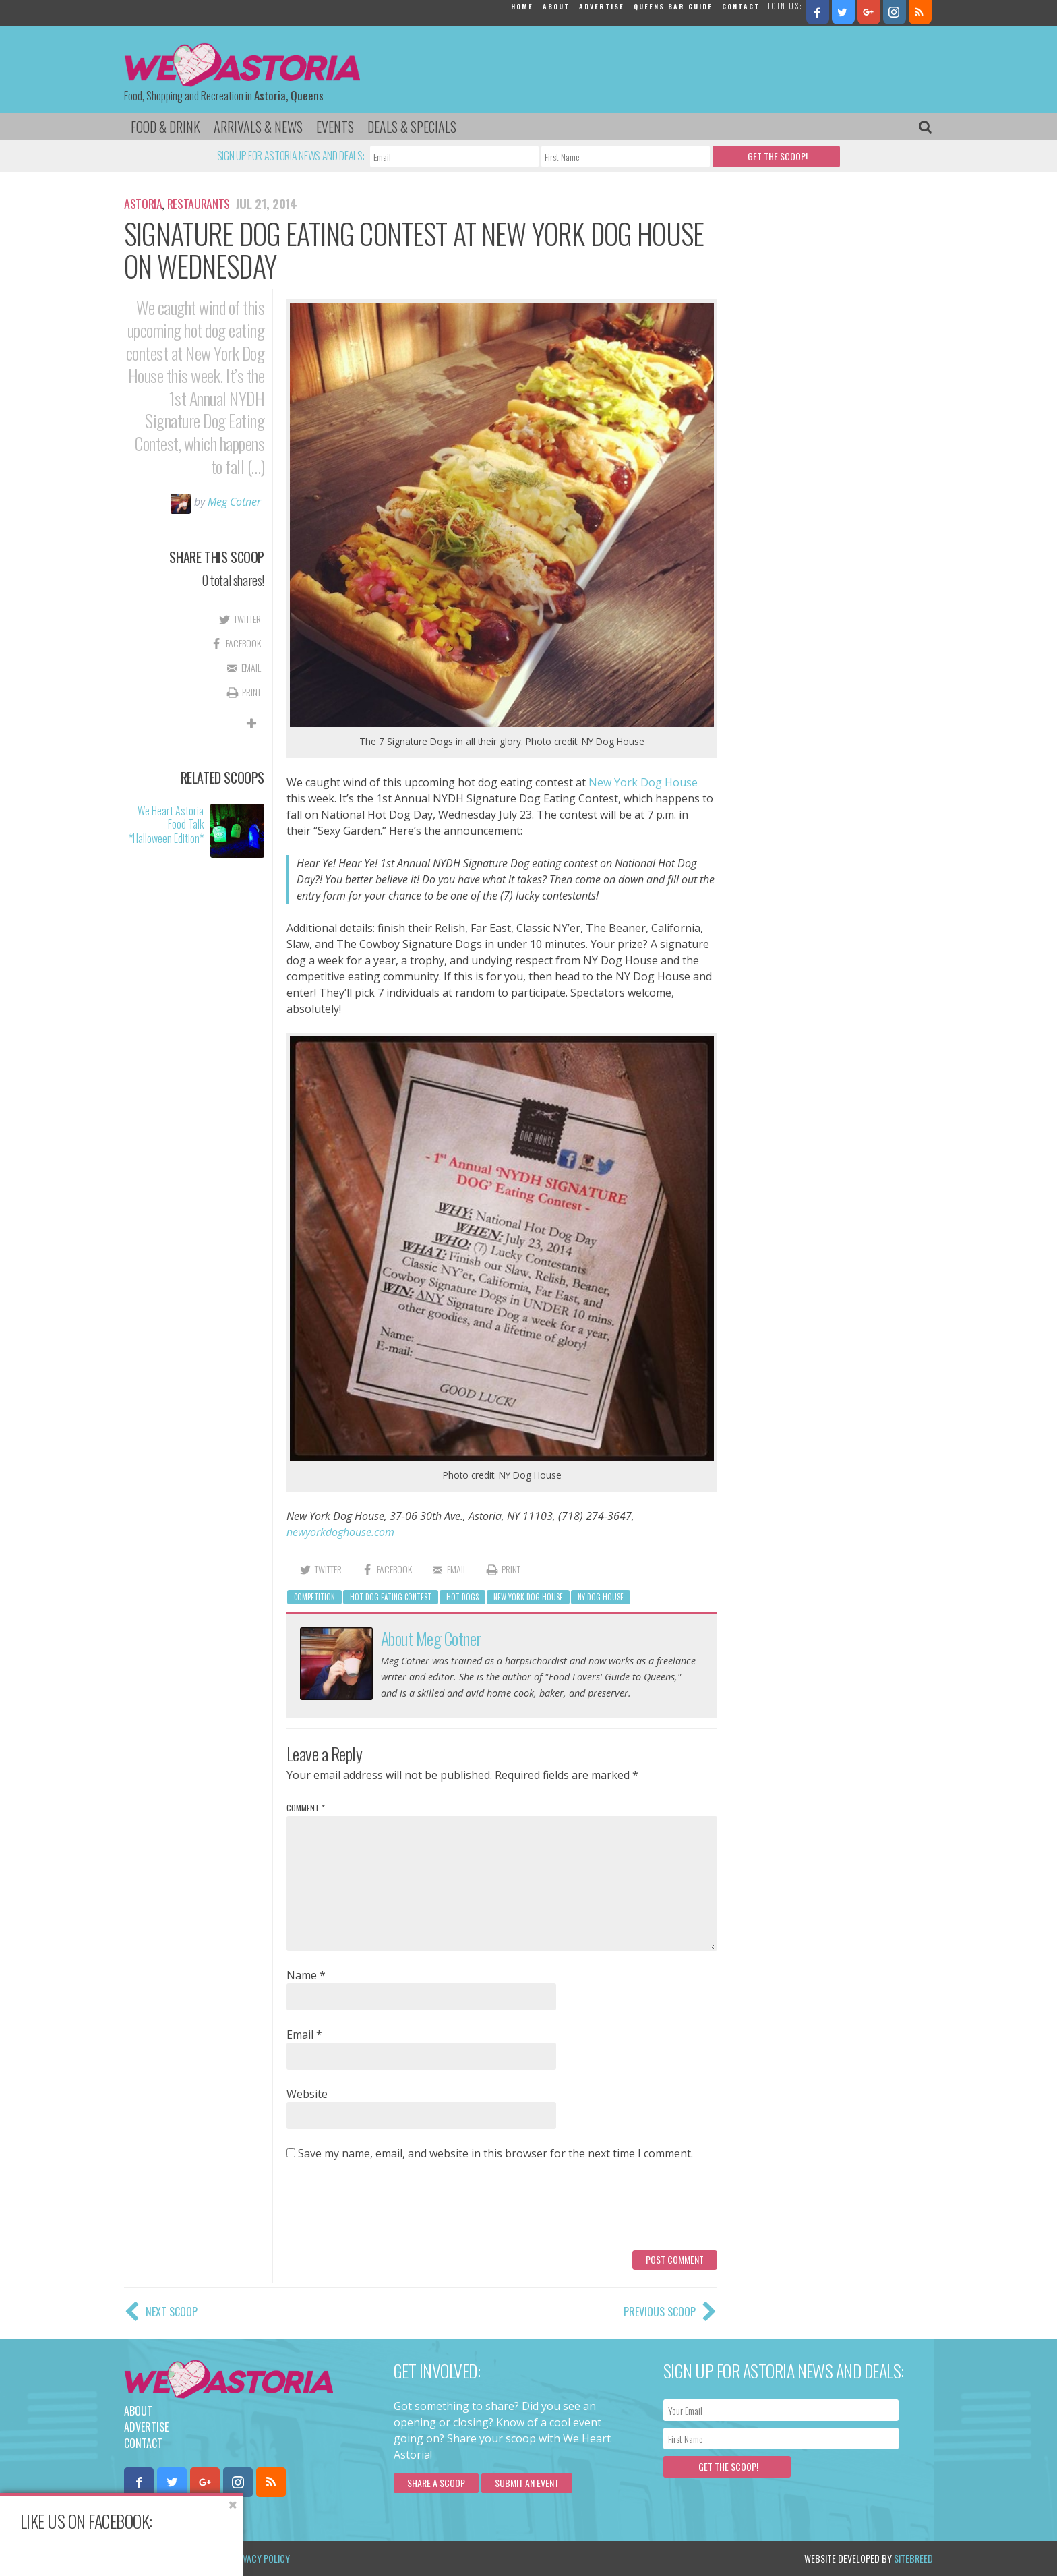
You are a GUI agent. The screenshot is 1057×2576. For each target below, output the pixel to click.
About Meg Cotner (431, 1638)
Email (304, 2034)
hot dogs (462, 1596)
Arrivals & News (258, 127)
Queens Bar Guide (673, 6)
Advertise (601, 6)
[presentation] (388, 2210)
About (556, 6)
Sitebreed (913, 2558)
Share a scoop (436, 2483)
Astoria (143, 203)
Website (307, 2093)
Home (522, 6)
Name (306, 1975)
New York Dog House (643, 782)
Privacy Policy (260, 2558)
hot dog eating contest (390, 1596)
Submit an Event (527, 2483)
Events (335, 127)
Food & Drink (165, 127)
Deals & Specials (411, 127)
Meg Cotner (234, 501)
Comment (305, 1807)
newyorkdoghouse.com (340, 1532)
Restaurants (198, 203)
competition (314, 1596)
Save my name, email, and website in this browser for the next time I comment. (495, 2153)
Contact (741, 6)
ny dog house (601, 1596)
